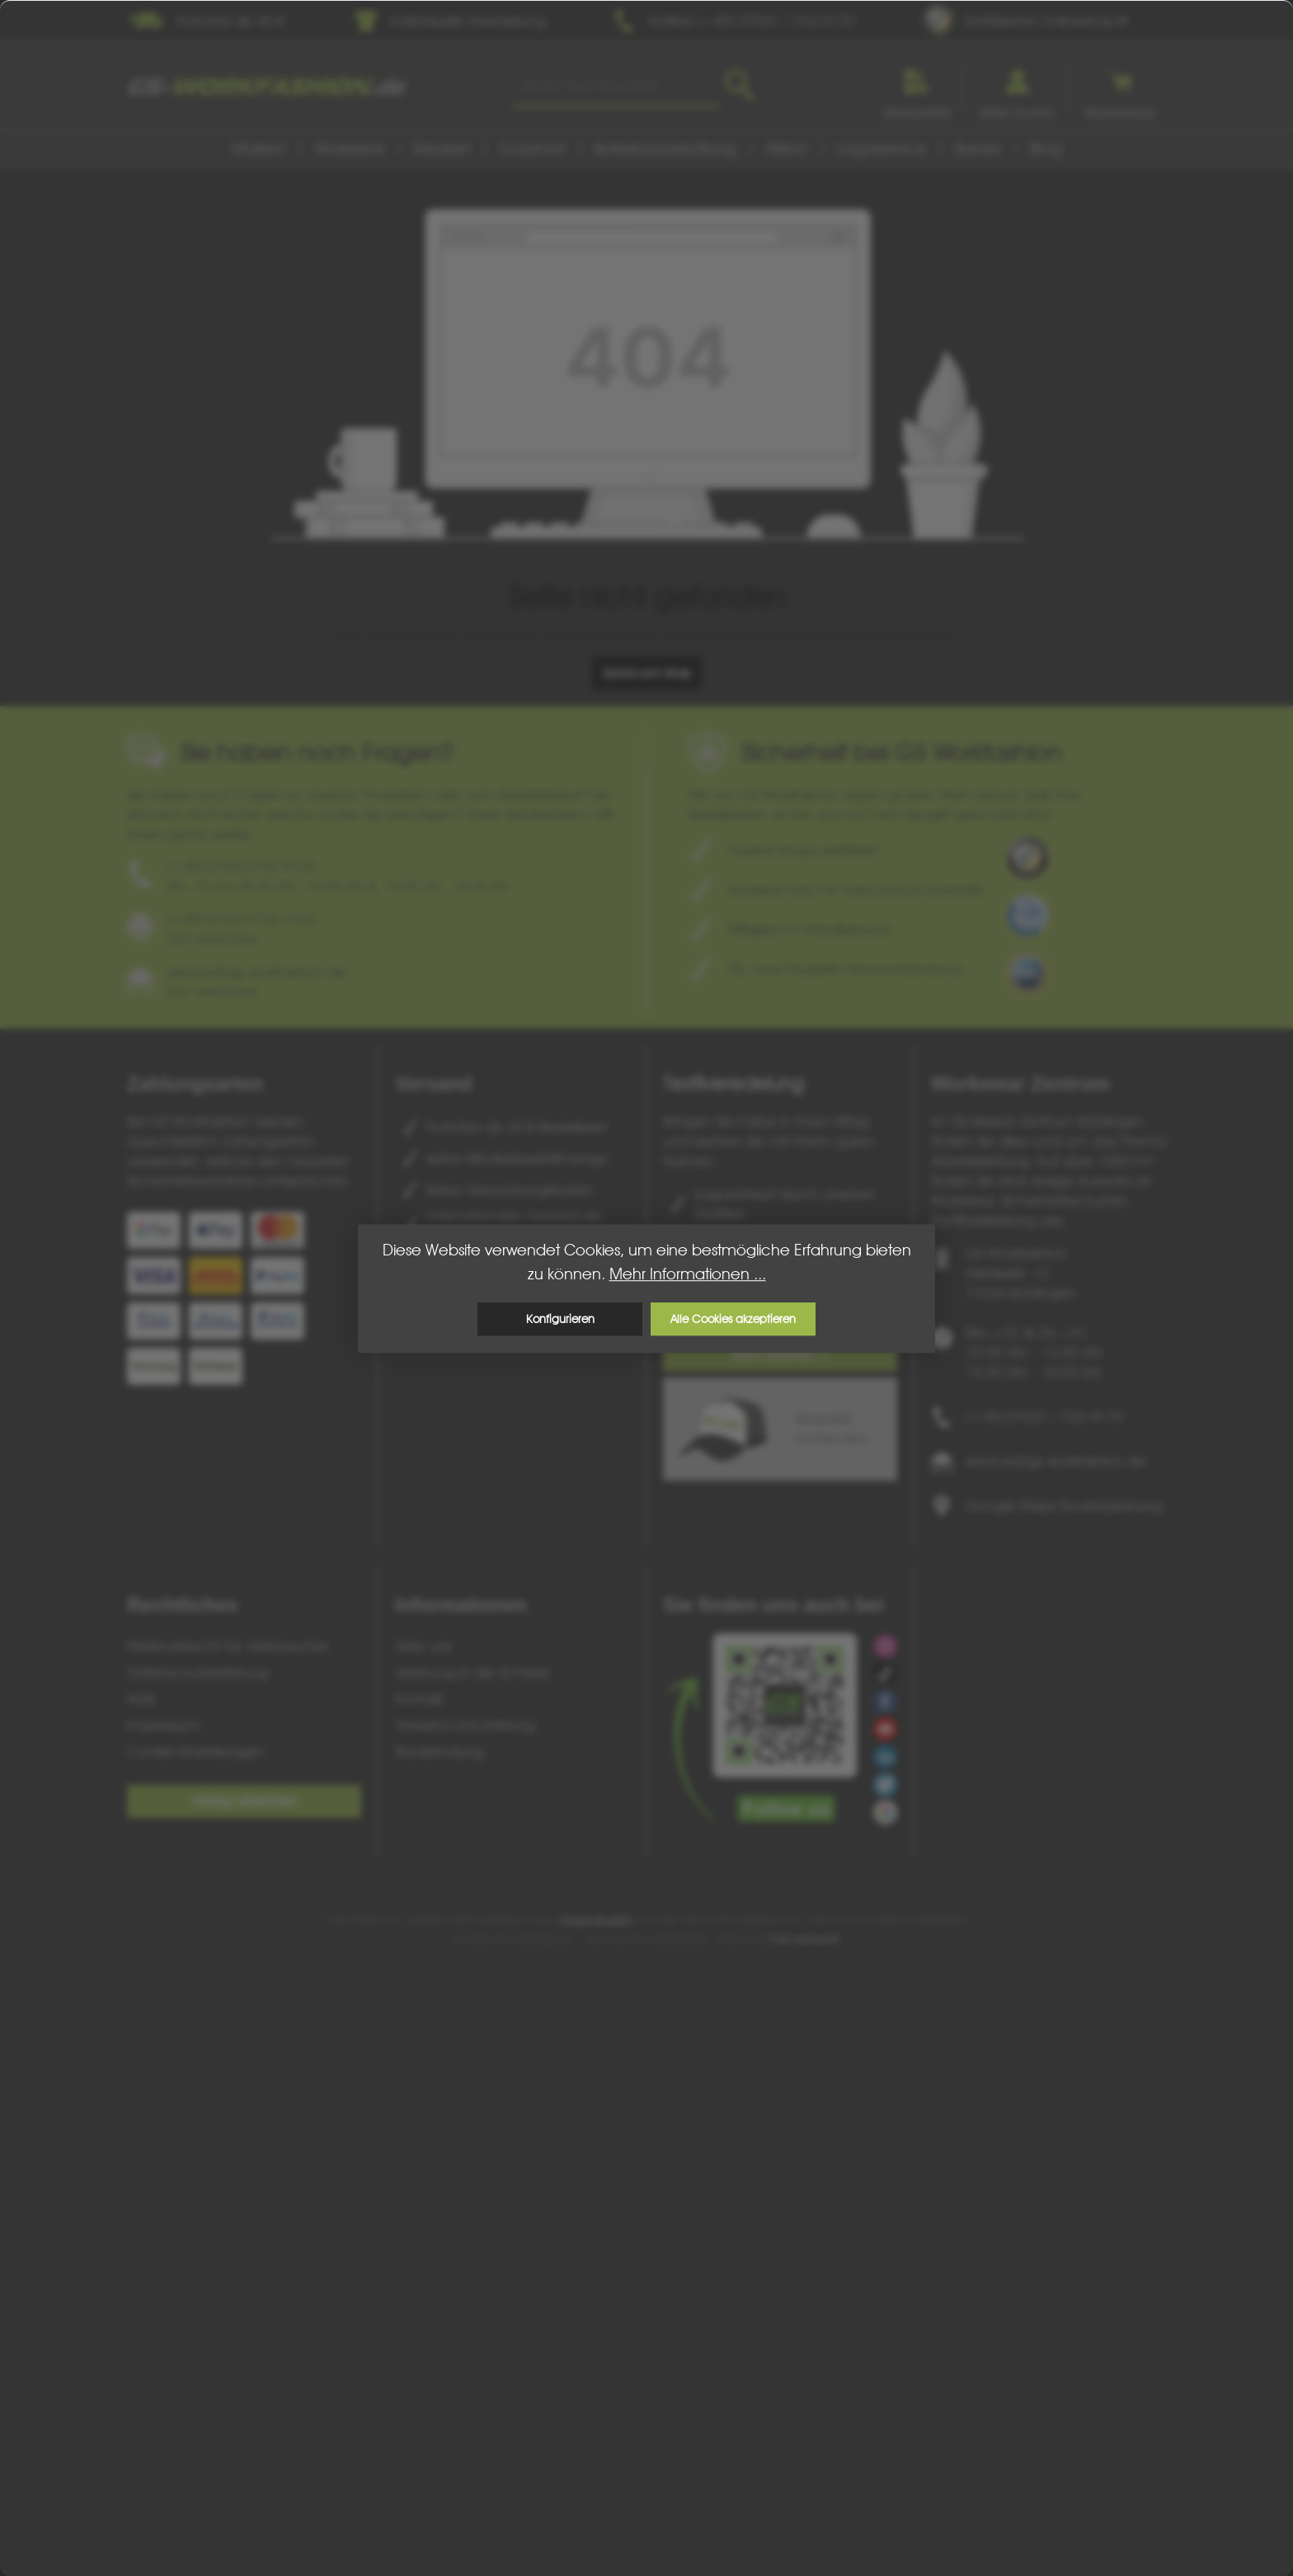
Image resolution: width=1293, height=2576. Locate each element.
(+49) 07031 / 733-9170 (1044, 1416)
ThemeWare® (804, 1939)
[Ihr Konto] (1017, 87)
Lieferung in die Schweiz (472, 1672)
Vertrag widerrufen (244, 1801)
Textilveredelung (733, 1083)
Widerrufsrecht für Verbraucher (227, 1646)
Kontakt (419, 1698)
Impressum (163, 1725)
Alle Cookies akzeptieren (733, 1319)
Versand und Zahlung (464, 1725)
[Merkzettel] (917, 87)
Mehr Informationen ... (687, 1273)
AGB (141, 1698)
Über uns (423, 1646)
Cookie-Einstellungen (195, 1751)
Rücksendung (439, 1751)
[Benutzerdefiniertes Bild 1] (1027, 857)
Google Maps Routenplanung (1064, 1505)
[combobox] (616, 85)
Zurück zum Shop (647, 673)
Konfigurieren (560, 1319)
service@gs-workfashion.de (1055, 1461)
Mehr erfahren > (780, 1355)
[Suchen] (739, 85)
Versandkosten (595, 1919)
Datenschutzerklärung (198, 1672)
